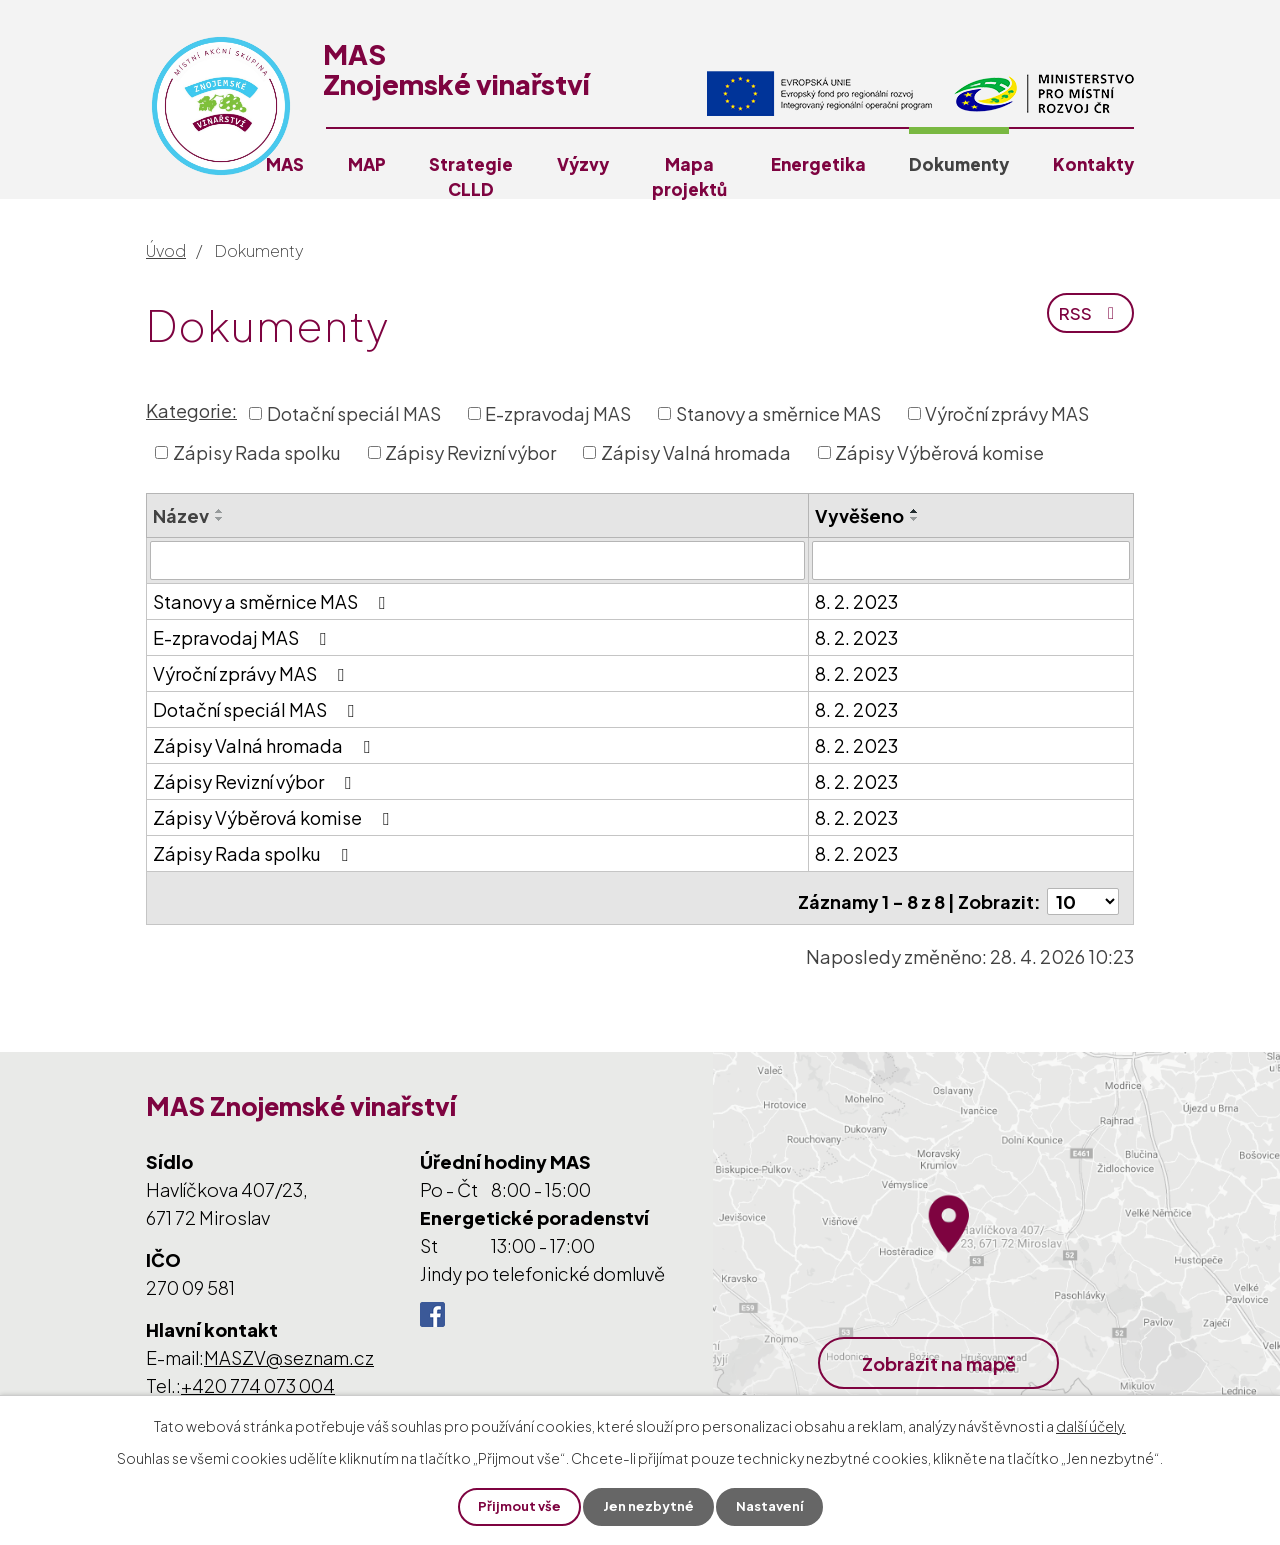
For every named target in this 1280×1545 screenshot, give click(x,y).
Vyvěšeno (859, 515)
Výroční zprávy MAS (1007, 413)
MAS (285, 164)
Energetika (818, 164)
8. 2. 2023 (856, 600)
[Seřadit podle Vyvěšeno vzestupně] (915, 511)
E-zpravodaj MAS (558, 413)
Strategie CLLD (471, 176)
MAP (367, 164)
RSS (1089, 319)
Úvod (166, 250)
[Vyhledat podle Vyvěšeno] (971, 560)
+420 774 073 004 (258, 1377)
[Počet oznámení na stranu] (1083, 893)
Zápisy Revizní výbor (470, 452)
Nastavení (774, 1506)
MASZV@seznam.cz (289, 1349)
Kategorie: (191, 410)
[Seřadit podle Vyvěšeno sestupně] (915, 519)
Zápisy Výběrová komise (939, 452)
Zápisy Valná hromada (696, 452)
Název (181, 515)
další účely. (1091, 1424)
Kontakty (1093, 164)
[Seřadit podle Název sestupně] (220, 519)
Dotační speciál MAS (354, 413)
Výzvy (583, 164)
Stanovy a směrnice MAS (778, 413)
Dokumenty (959, 164)
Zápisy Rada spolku (257, 452)
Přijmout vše (514, 1506)
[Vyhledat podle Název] (477, 560)
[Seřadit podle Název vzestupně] (220, 511)
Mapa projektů (689, 176)
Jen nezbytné (648, 1506)
